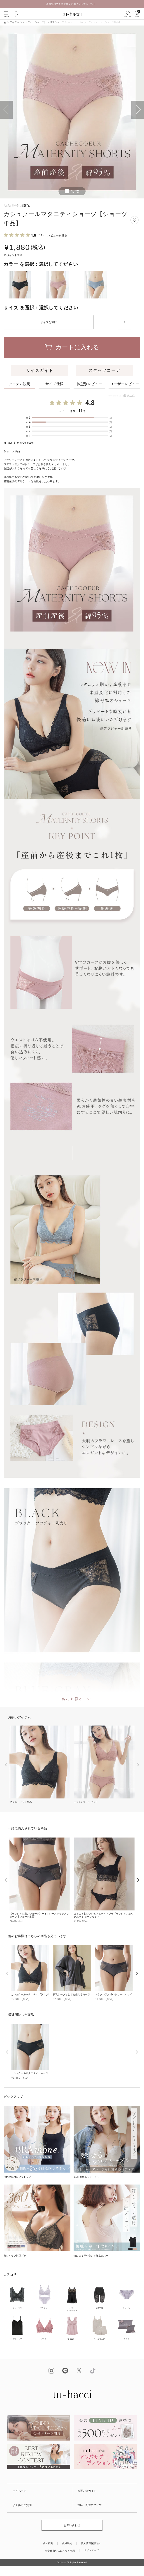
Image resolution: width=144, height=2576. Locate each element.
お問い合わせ (72, 2525)
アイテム (14, 22)
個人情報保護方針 (91, 2543)
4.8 (90, 403)
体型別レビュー (89, 384)
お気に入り (128, 16)
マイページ (19, 2490)
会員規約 (67, 2543)
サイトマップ (91, 2550)
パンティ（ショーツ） (34, 22)
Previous (6, 110)
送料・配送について (89, 2505)
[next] (138, 1880)
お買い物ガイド (86, 2490)
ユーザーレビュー (124, 384)
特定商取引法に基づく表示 (60, 2550)
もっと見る (72, 1699)
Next (137, 110)
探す (16, 16)
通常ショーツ (57, 22)
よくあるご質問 (22, 2505)
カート (137, 14)
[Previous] (5, 1764)
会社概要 (48, 2543)
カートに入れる (77, 347)
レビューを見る (57, 235)
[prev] (5, 1880)
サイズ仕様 (54, 384)
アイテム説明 (19, 384)
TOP (5, 22)
